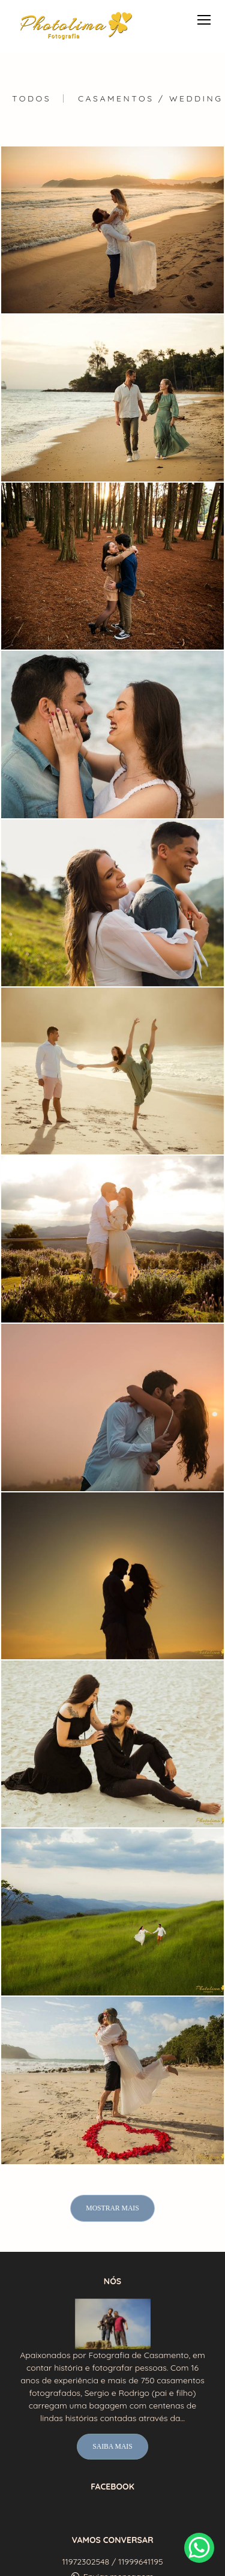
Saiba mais (112, 2447)
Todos (31, 98)
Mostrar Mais (112, 2208)
